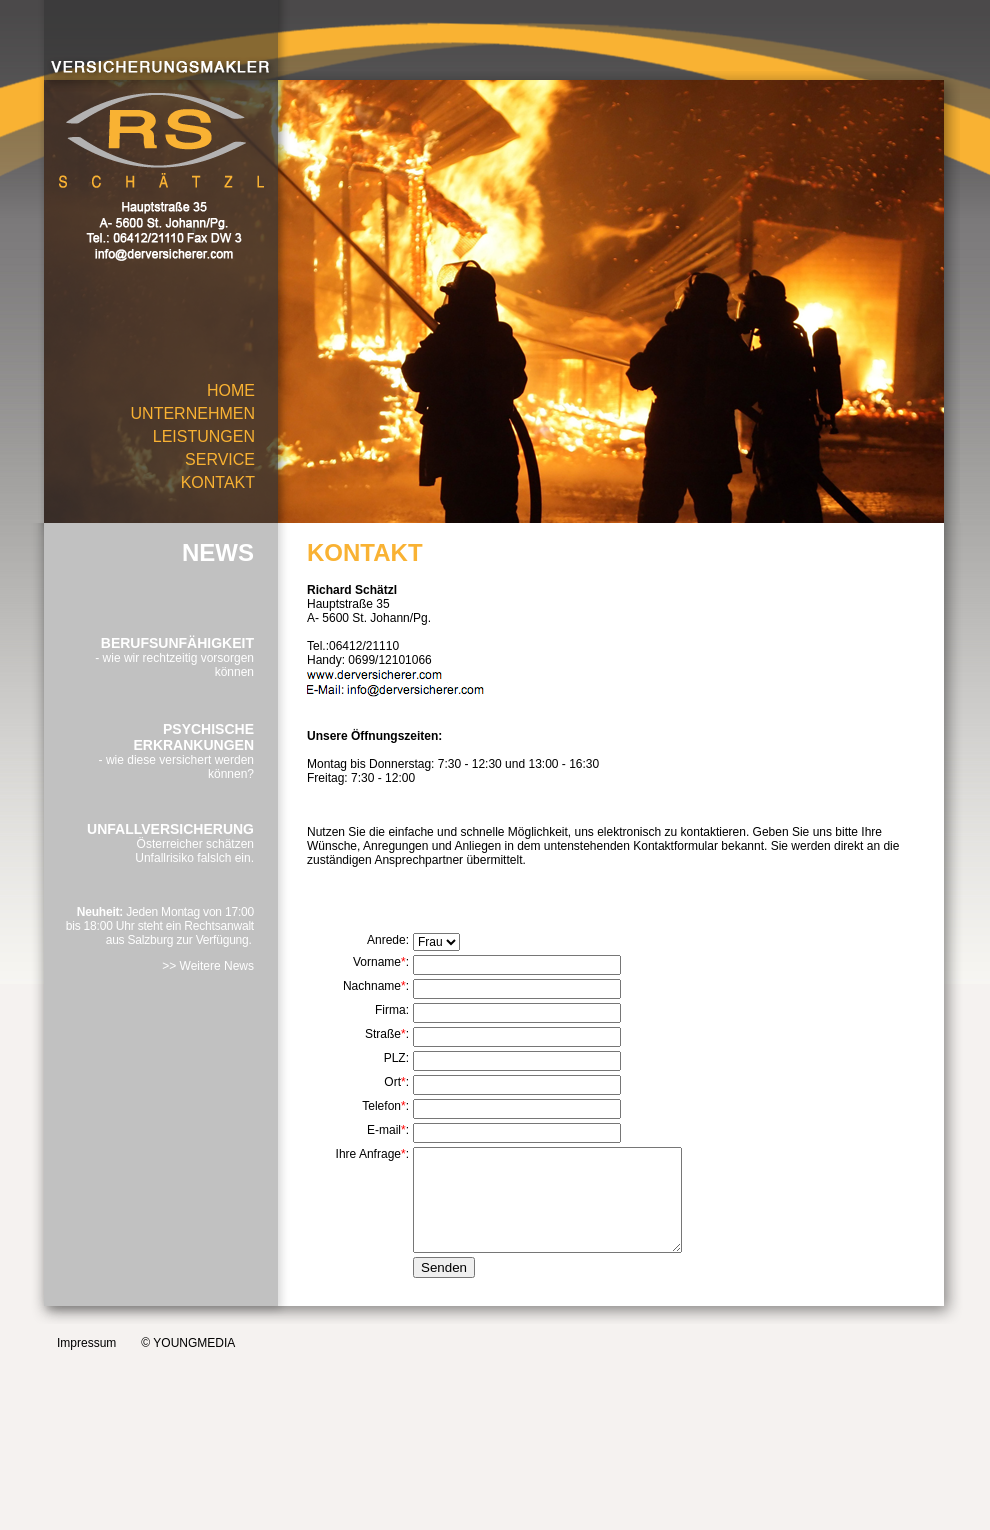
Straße (383, 1034)
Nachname (372, 986)
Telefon (381, 1106)
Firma (390, 1010)
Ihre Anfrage (368, 1154)
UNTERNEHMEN (193, 413)
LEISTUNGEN (204, 436)
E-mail (384, 1130)
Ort (392, 1082)
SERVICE (220, 459)
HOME (231, 390)
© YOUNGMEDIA (188, 1343)
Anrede (386, 940)
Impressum (86, 1343)
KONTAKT (218, 482)
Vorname (377, 962)
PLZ (395, 1058)
